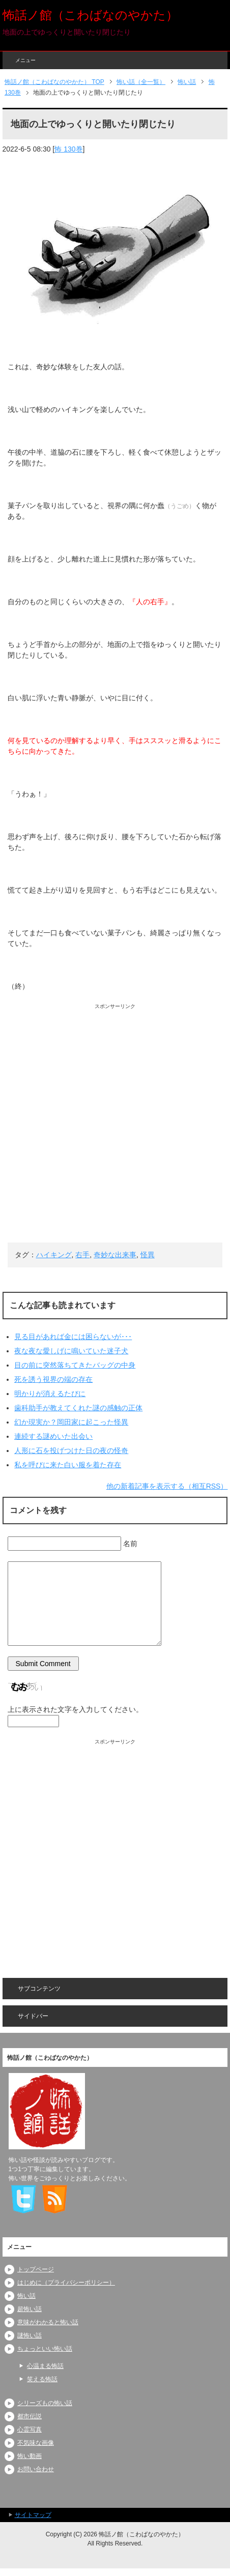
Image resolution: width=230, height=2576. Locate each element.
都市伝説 (29, 2416)
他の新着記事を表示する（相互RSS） (167, 1486)
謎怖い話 (29, 2335)
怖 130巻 (68, 149)
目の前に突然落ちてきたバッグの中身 (74, 1365)
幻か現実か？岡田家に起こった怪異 (71, 1422)
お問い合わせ (35, 2469)
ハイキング (54, 1255)
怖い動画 (29, 2456)
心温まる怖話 (45, 2366)
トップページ (35, 2269)
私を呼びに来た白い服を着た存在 (67, 1465)
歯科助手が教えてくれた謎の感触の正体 (78, 1408)
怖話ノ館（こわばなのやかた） (90, 15)
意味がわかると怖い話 (47, 2322)
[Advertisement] (115, 1125)
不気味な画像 (35, 2442)
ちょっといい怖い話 (44, 2348)
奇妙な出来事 (115, 1255)
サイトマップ (33, 2515)
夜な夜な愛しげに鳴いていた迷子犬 (71, 1351)
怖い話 (26, 2295)
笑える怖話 (42, 2379)
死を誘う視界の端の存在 (53, 1379)
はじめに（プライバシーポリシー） (66, 2282)
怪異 (147, 1255)
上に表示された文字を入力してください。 (75, 1709)
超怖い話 (29, 2309)
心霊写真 (29, 2429)
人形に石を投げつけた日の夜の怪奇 (71, 1450)
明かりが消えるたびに (49, 1393)
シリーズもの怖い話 (44, 2403)
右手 (82, 1255)
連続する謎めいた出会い (53, 1436)
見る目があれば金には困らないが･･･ (73, 1337)
